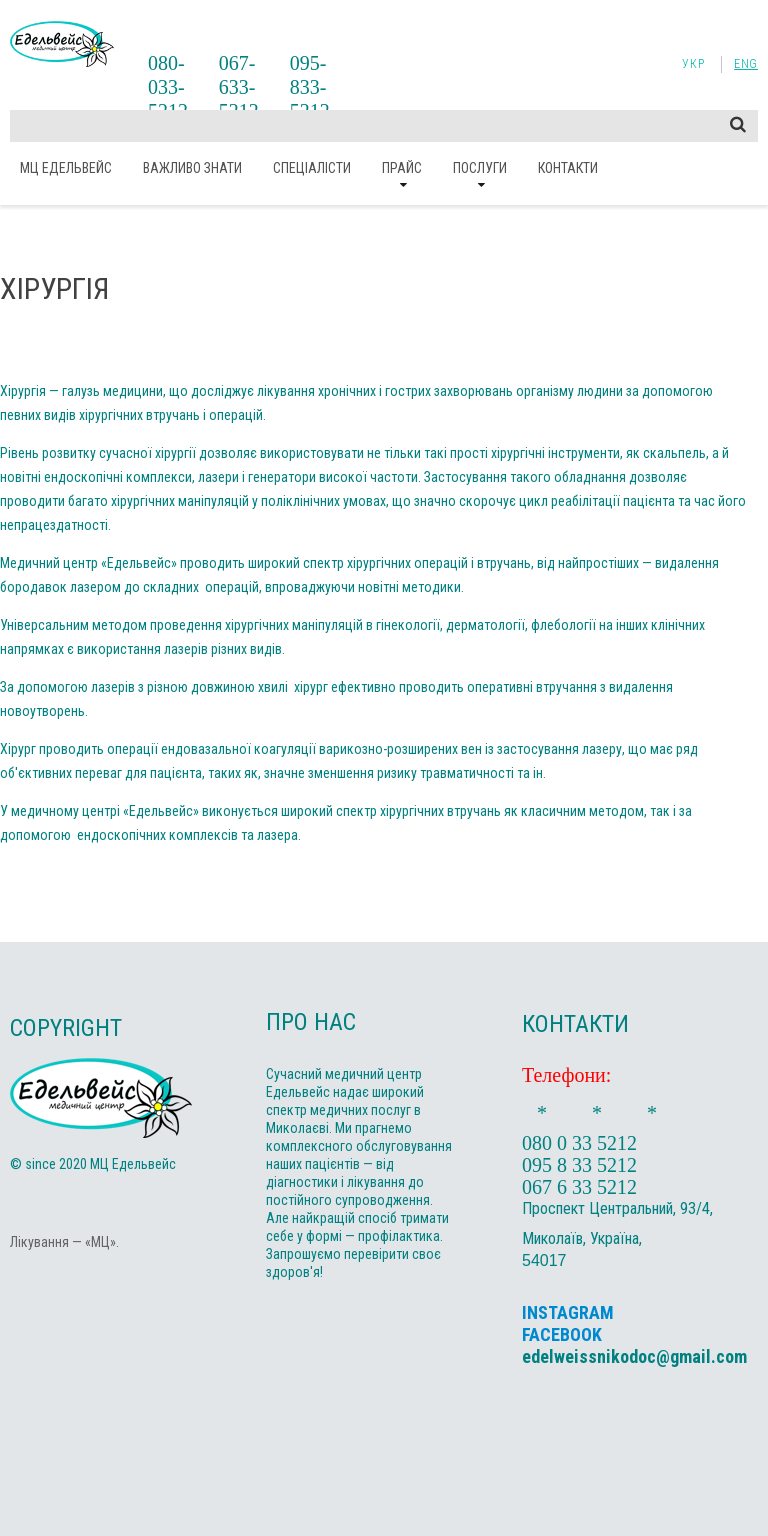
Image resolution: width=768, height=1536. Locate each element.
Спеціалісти (312, 168)
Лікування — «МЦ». (64, 1242)
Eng (746, 64)
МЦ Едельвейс (66, 168)
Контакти (568, 168)
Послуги (480, 168)
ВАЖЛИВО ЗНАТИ (192, 168)
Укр (693, 64)
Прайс (402, 168)
